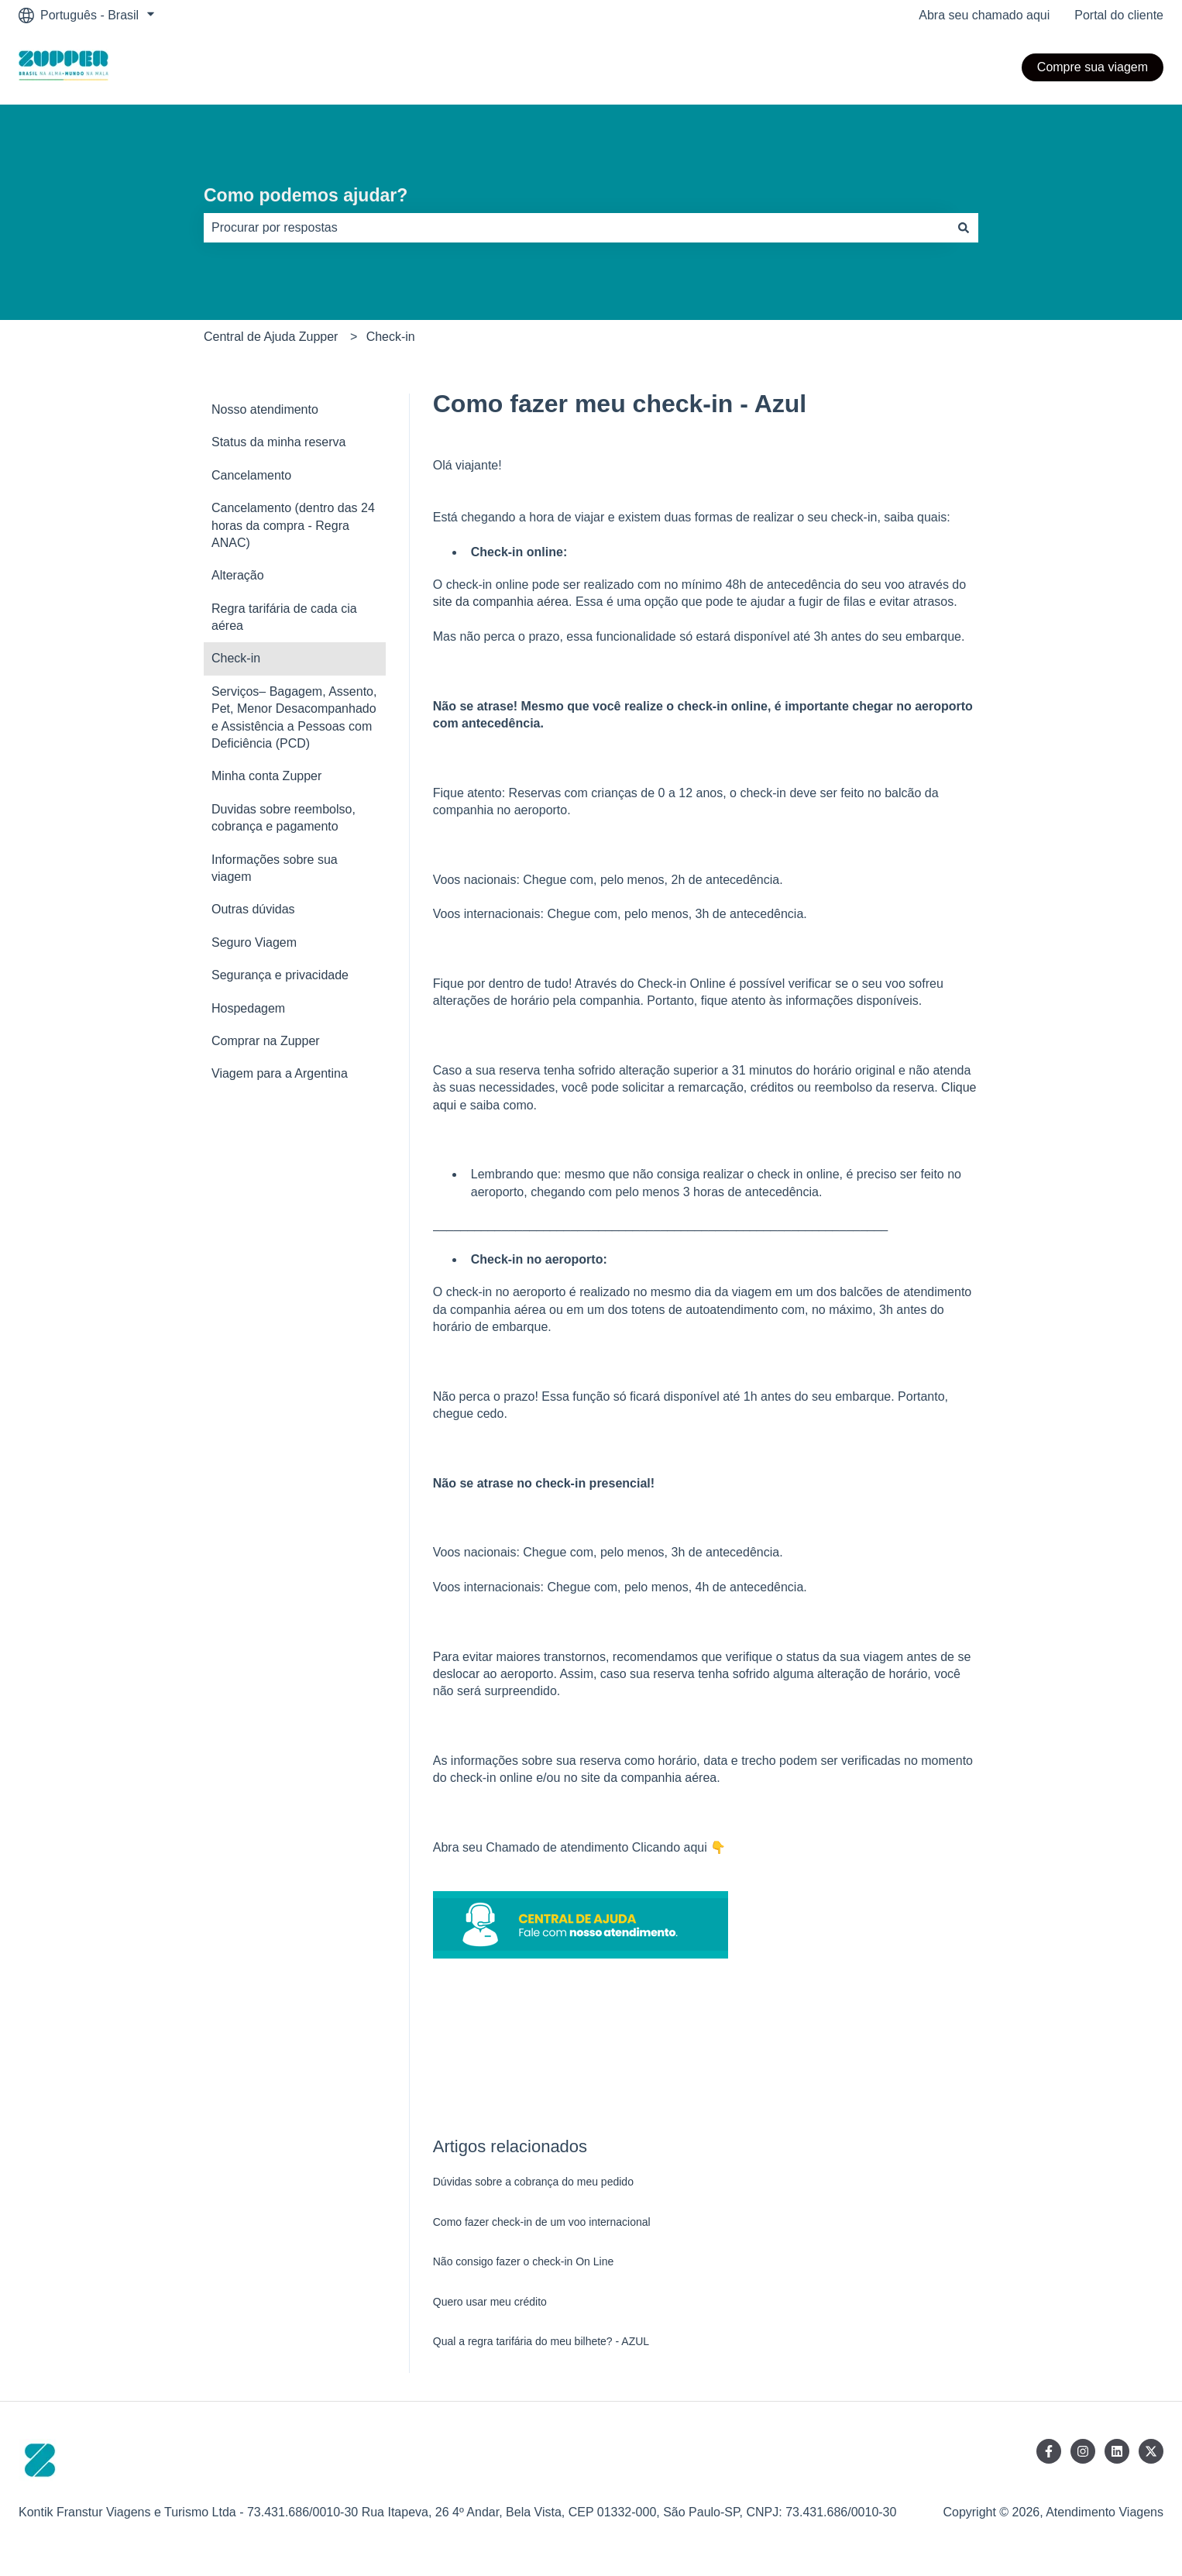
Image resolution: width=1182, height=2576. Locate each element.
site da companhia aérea (501, 601)
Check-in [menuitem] (235, 658)
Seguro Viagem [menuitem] (254, 942)
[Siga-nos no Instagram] (1082, 2451)
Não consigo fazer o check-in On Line (523, 2261)
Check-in (390, 336)
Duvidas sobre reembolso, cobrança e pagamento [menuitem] (283, 818)
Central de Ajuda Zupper (271, 336)
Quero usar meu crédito (490, 2302)
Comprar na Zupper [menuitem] (265, 1040)
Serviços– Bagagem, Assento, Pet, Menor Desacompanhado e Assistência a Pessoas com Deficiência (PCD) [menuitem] (293, 717)
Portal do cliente (1118, 15)
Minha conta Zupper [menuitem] (266, 775)
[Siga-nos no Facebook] (1048, 2451)
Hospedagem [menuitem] (248, 1008)
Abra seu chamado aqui (984, 15)
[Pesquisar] (963, 227)
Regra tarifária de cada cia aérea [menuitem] (284, 617)
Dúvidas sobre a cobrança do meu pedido (533, 2181)
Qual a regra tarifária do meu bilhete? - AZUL (541, 2341)
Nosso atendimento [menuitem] (264, 409)
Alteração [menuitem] (237, 575)
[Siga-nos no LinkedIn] (1117, 2451)
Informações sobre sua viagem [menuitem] (274, 868)
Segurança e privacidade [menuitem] (280, 975)
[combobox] (576, 227)
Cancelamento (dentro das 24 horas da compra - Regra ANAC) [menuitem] (293, 525)
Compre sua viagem (1092, 67)
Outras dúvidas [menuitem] (253, 909)
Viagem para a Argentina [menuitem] (279, 1073)
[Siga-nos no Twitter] (1151, 2451)
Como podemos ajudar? (305, 195)
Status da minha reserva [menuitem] (278, 442)
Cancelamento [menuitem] (251, 475)
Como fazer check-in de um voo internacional (542, 2222)
